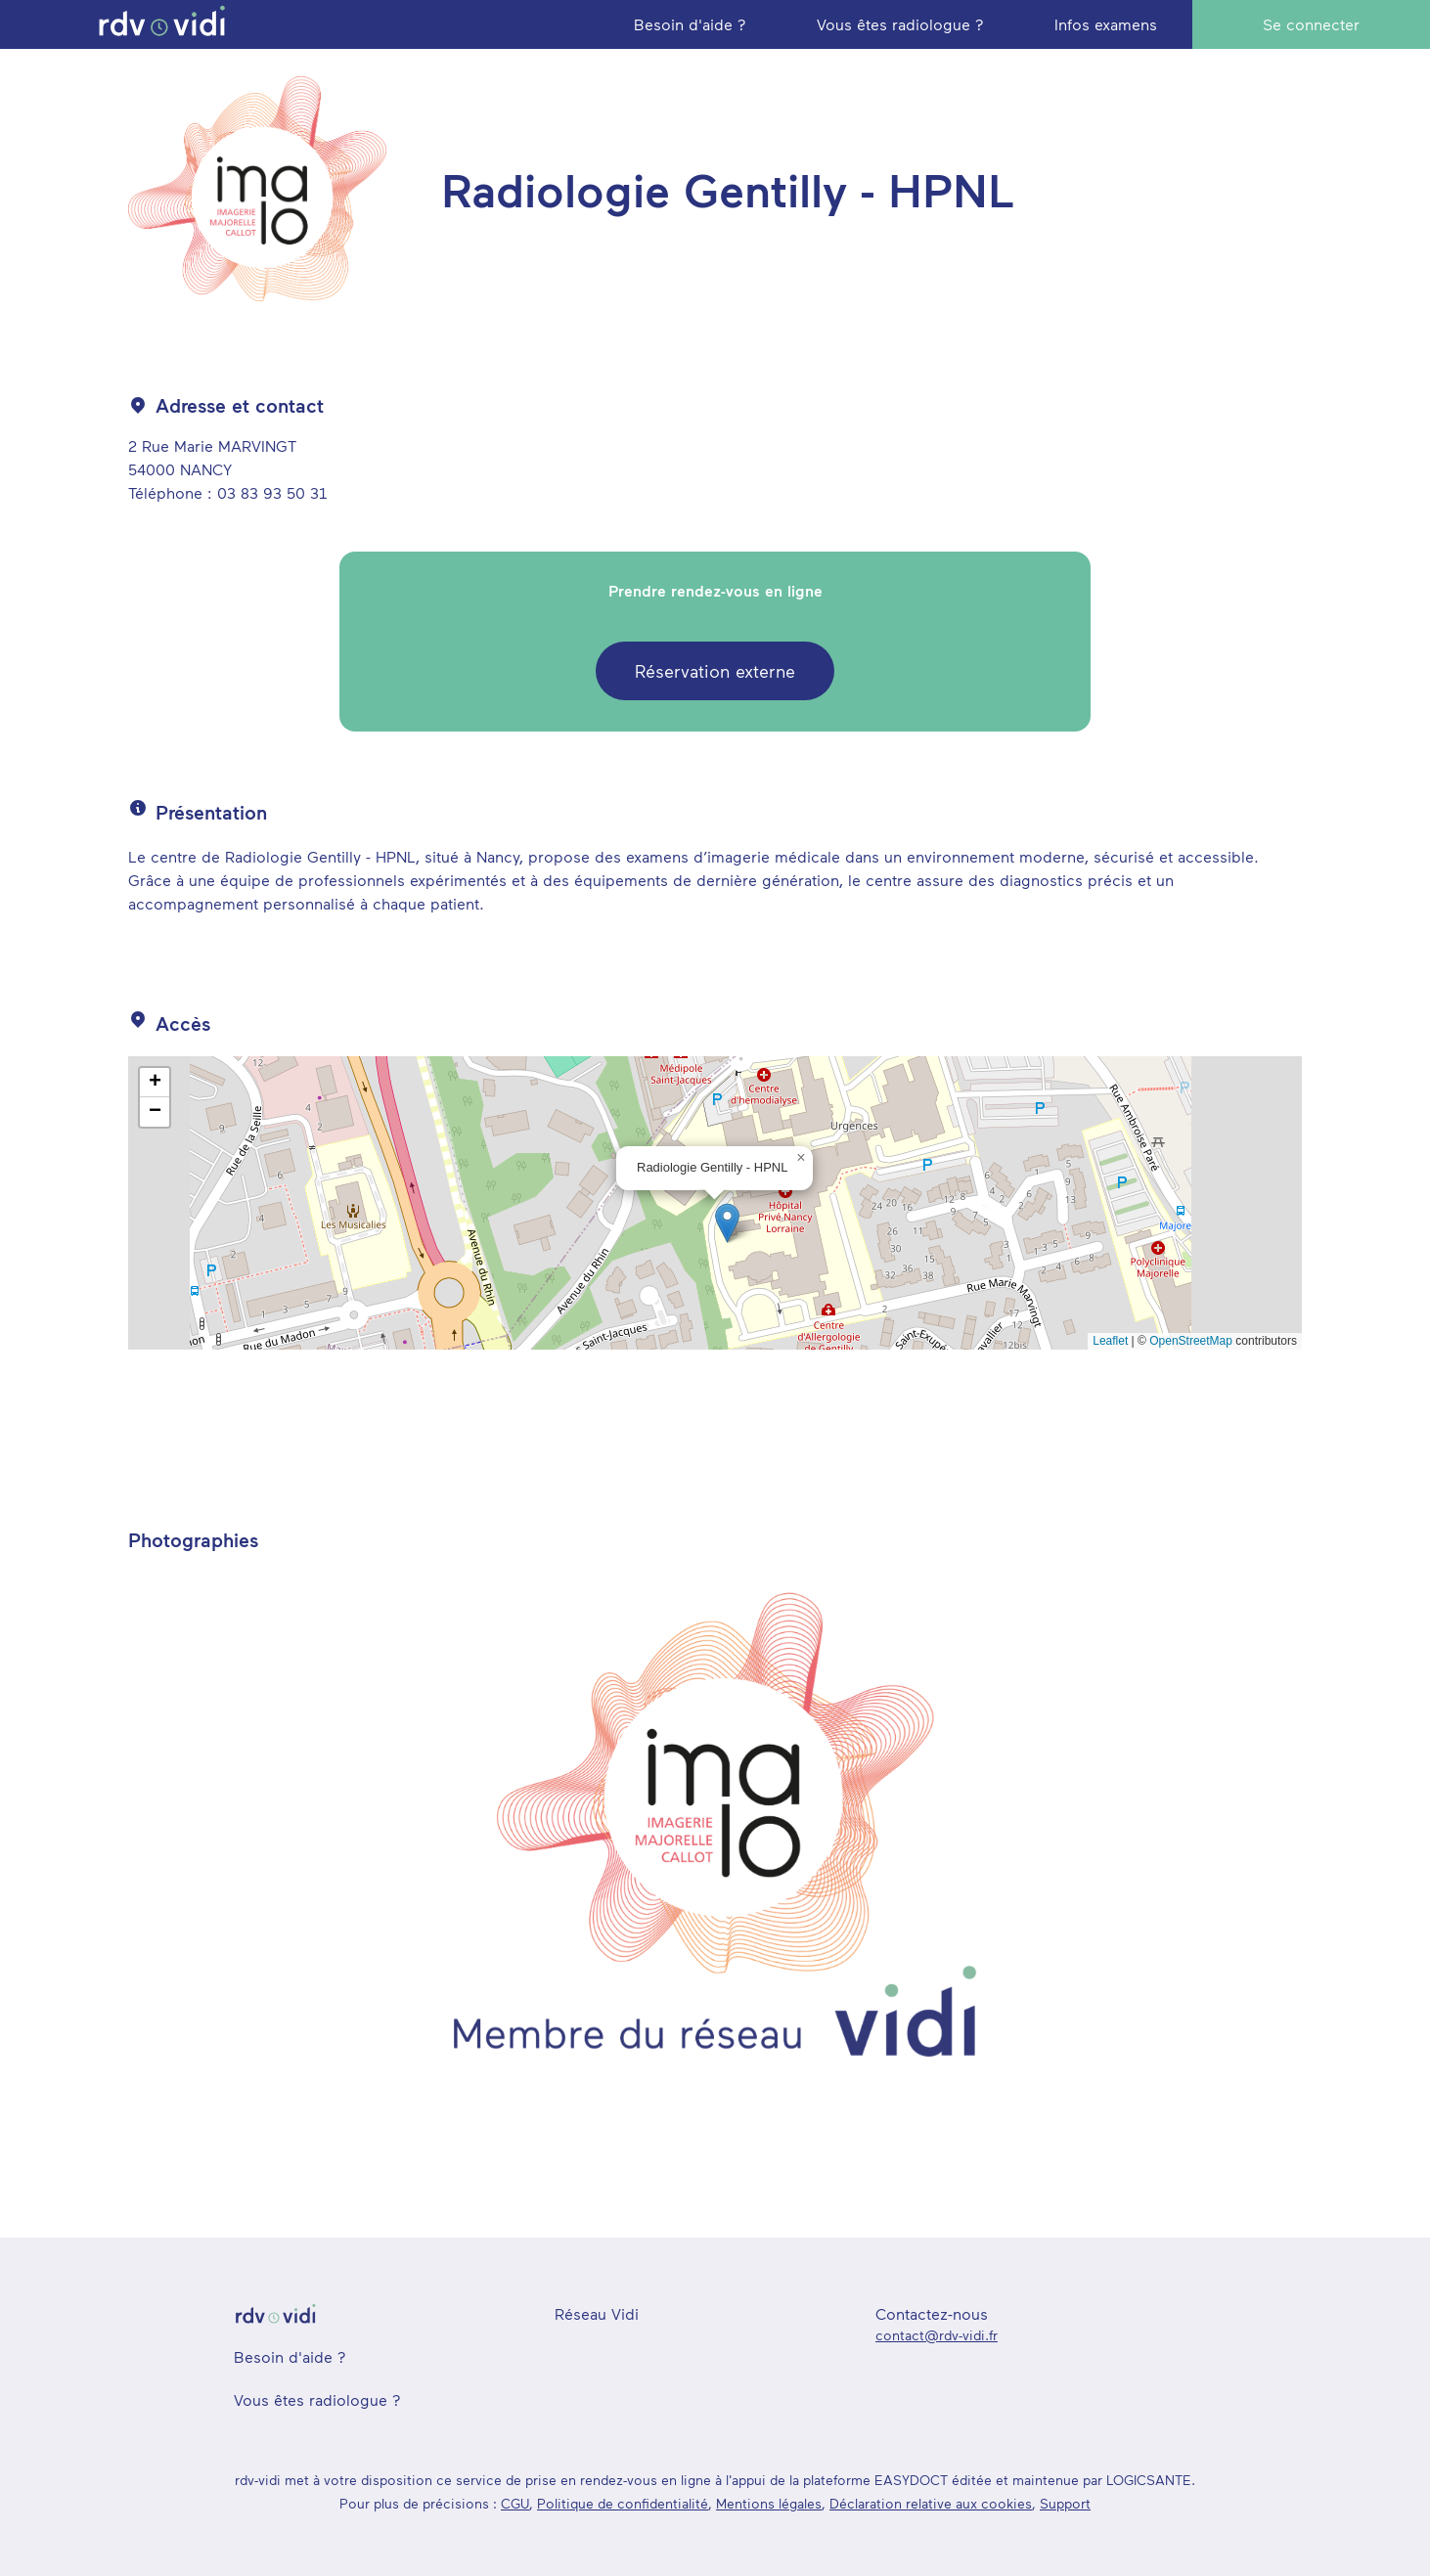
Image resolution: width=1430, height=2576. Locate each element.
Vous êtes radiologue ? (317, 2399)
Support (1065, 2503)
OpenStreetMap (1190, 1341)
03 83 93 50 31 (272, 492)
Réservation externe (715, 671)
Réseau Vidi (597, 2313)
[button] (727, 1223)
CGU (515, 2503)
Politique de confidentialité (622, 2503)
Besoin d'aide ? (290, 2356)
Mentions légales (769, 2503)
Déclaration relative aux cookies (930, 2503)
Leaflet (1110, 1341)
